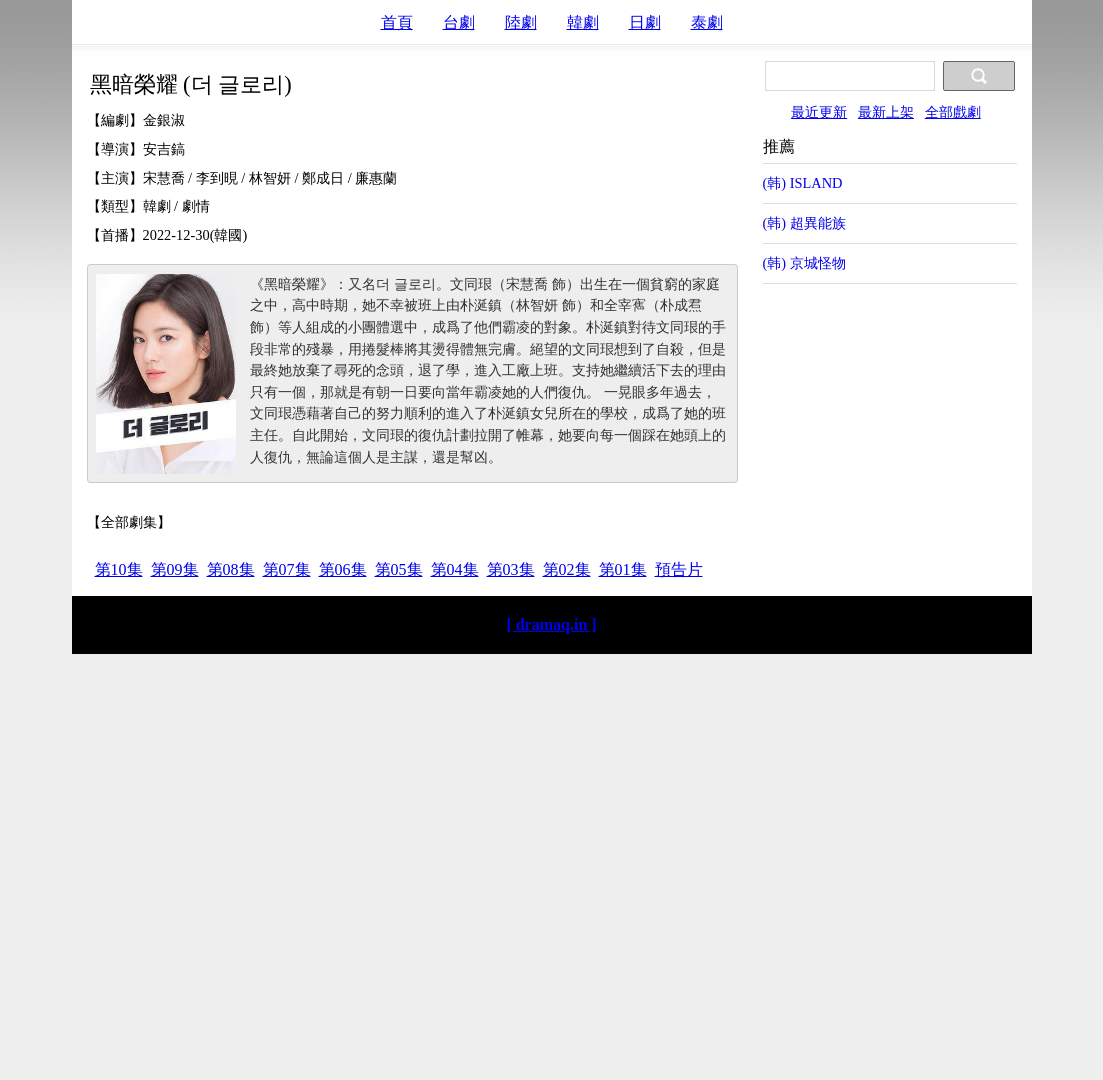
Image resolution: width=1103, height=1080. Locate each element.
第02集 (567, 569)
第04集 (455, 569)
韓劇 (583, 22)
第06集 (343, 569)
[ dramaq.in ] (551, 624)
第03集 (511, 569)
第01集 (623, 569)
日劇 (645, 22)
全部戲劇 (953, 112)
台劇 (459, 22)
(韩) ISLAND (803, 183)
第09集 (175, 569)
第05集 (399, 569)
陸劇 (521, 22)
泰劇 (707, 22)
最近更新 (819, 112)
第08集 (231, 569)
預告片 (679, 569)
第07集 (287, 569)
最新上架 (886, 112)
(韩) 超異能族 (804, 223)
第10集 (119, 569)
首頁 (397, 22)
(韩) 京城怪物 (804, 263)
